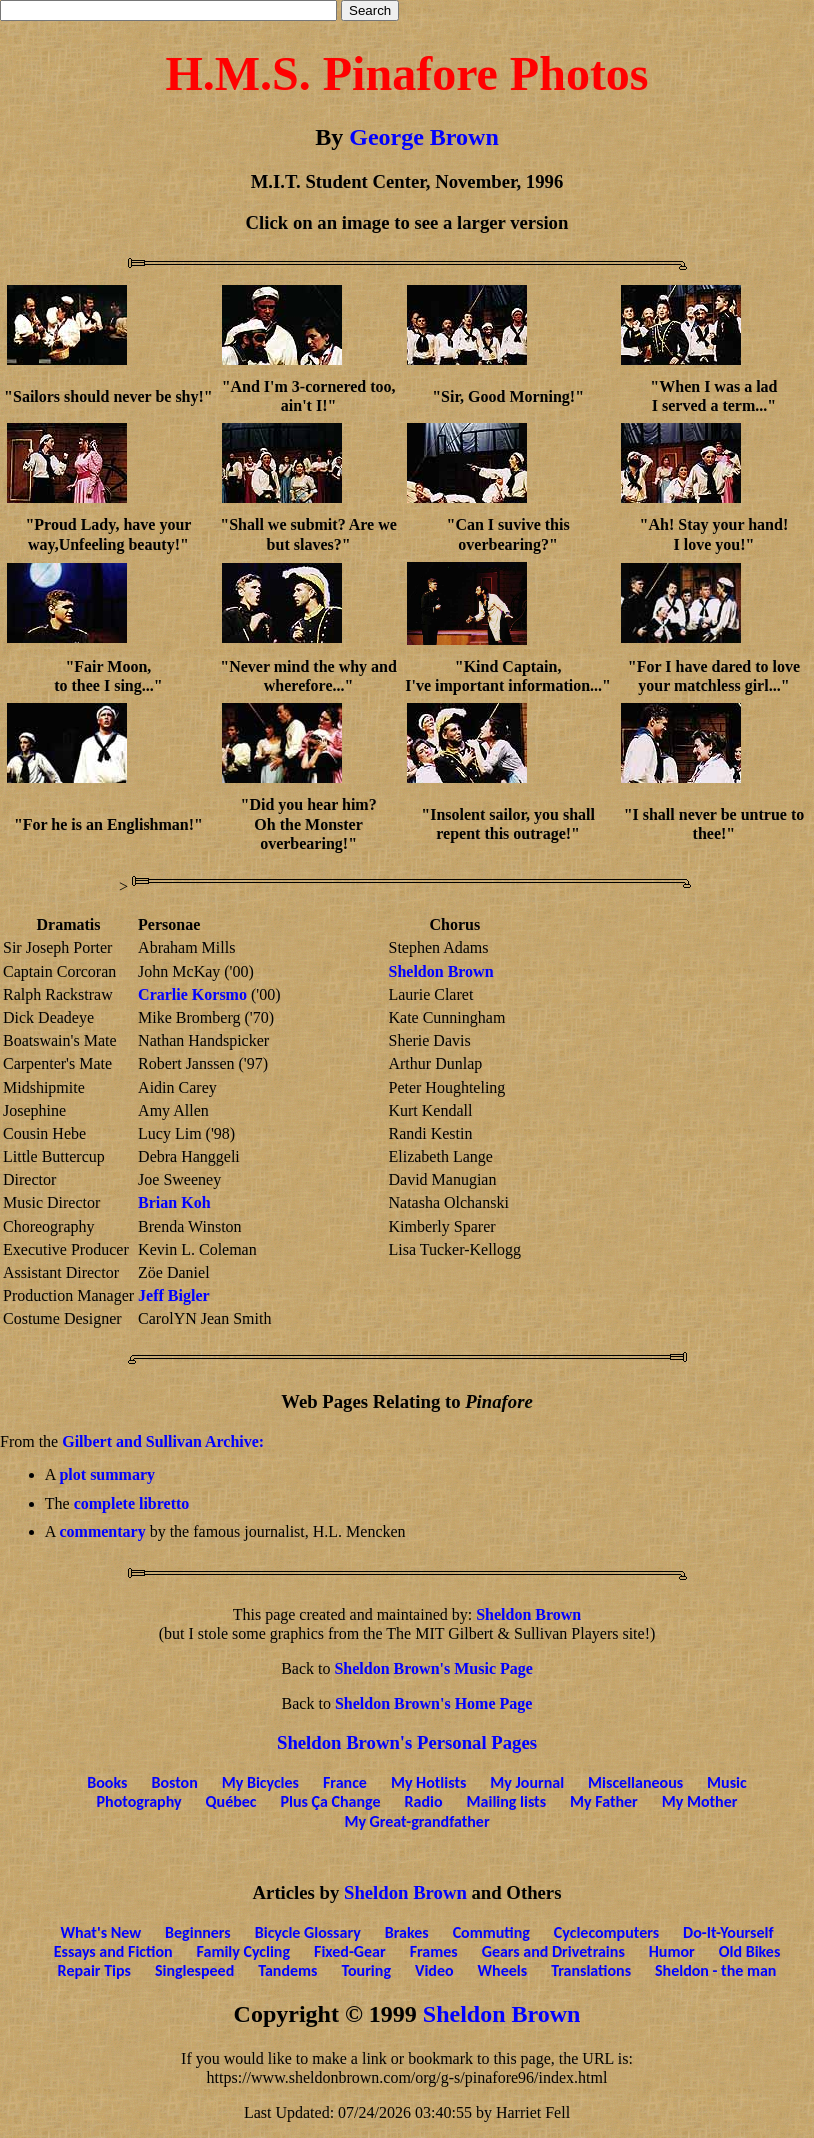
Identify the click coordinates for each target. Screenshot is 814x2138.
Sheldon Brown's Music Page (433, 1668)
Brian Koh (174, 1202)
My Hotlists (428, 1782)
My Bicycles (260, 1782)
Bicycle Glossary (308, 1932)
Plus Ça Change (331, 1801)
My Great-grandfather (416, 1821)
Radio (424, 1801)
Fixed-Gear (350, 1951)
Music (727, 1782)
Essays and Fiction (113, 1951)
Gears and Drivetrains (553, 1951)
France (345, 1782)
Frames (434, 1951)
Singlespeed (194, 1970)
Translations (591, 1970)
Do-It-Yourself (728, 1932)
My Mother (700, 1801)
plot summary (107, 1474)
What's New (101, 1932)
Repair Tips (94, 1970)
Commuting (491, 1932)
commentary (102, 1531)
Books (107, 1782)
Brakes (407, 1932)
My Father (604, 1801)
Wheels (503, 1970)
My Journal (527, 1782)
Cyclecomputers (606, 1932)
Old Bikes (750, 1951)
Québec (231, 1801)
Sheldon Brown (440, 971)
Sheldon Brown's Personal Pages (407, 1742)
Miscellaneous (635, 1782)
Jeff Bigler (174, 1295)
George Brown (424, 137)
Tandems (287, 1970)
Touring (366, 1970)
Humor (672, 1951)
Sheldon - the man (715, 1970)
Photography (139, 1801)
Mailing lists (506, 1801)
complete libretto (132, 1503)
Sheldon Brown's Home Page (434, 1703)
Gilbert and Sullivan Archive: (163, 1441)
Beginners (198, 1932)
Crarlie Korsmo (192, 994)
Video (434, 1970)
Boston (174, 1782)
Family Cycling (243, 1951)
